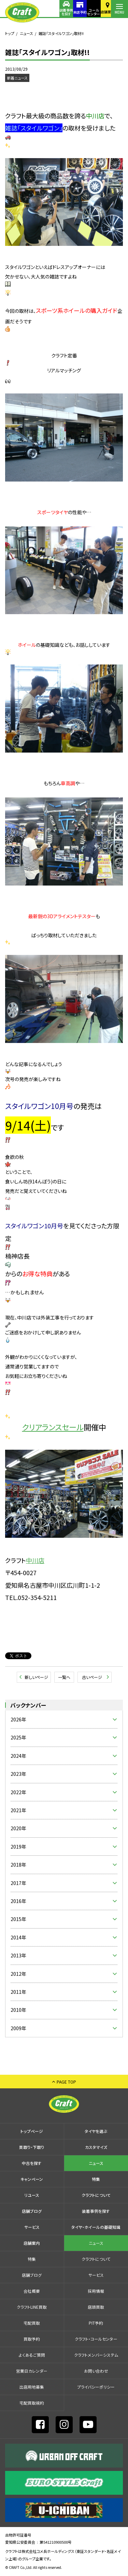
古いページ (92, 1677)
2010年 (18, 2009)
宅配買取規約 (31, 2403)
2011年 (18, 1991)
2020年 (18, 1828)
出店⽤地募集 (31, 2387)
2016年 (18, 1901)
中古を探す (32, 2163)
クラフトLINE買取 (32, 2307)
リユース (31, 2195)
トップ (9, 33)
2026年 (18, 1719)
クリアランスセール (44, 1423)
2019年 (18, 1846)
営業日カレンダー (31, 2371)
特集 (96, 2179)
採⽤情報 (96, 2291)
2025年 (18, 1737)
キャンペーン (31, 2179)
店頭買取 (96, 2307)
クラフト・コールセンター (96, 2339)
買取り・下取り (31, 2147)
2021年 (18, 1810)
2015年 (18, 1919)
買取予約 (32, 2339)
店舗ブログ (32, 2211)
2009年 (18, 2028)
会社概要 (32, 2291)
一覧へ (64, 1677)
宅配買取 (32, 2323)
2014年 (18, 1937)
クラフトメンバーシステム (96, 2355)
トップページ (31, 2131)
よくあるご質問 (32, 2355)
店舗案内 (102, 11)
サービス (32, 2227)
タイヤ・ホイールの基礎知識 (95, 2227)
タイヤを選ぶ (96, 2131)
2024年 (18, 1755)
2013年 (18, 1955)
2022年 (18, 1792)
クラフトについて (96, 2195)
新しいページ (36, 1677)
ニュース (26, 33)
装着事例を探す (51, 11)
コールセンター (85, 11)
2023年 (18, 1773)
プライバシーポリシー (96, 2387)
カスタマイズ (96, 2147)
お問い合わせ (96, 2371)
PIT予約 (96, 2323)
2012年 (18, 1973)
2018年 (18, 1864)
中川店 (35, 1560)
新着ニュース (17, 78)
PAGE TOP (66, 2082)
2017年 (18, 1883)
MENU (119, 12)
